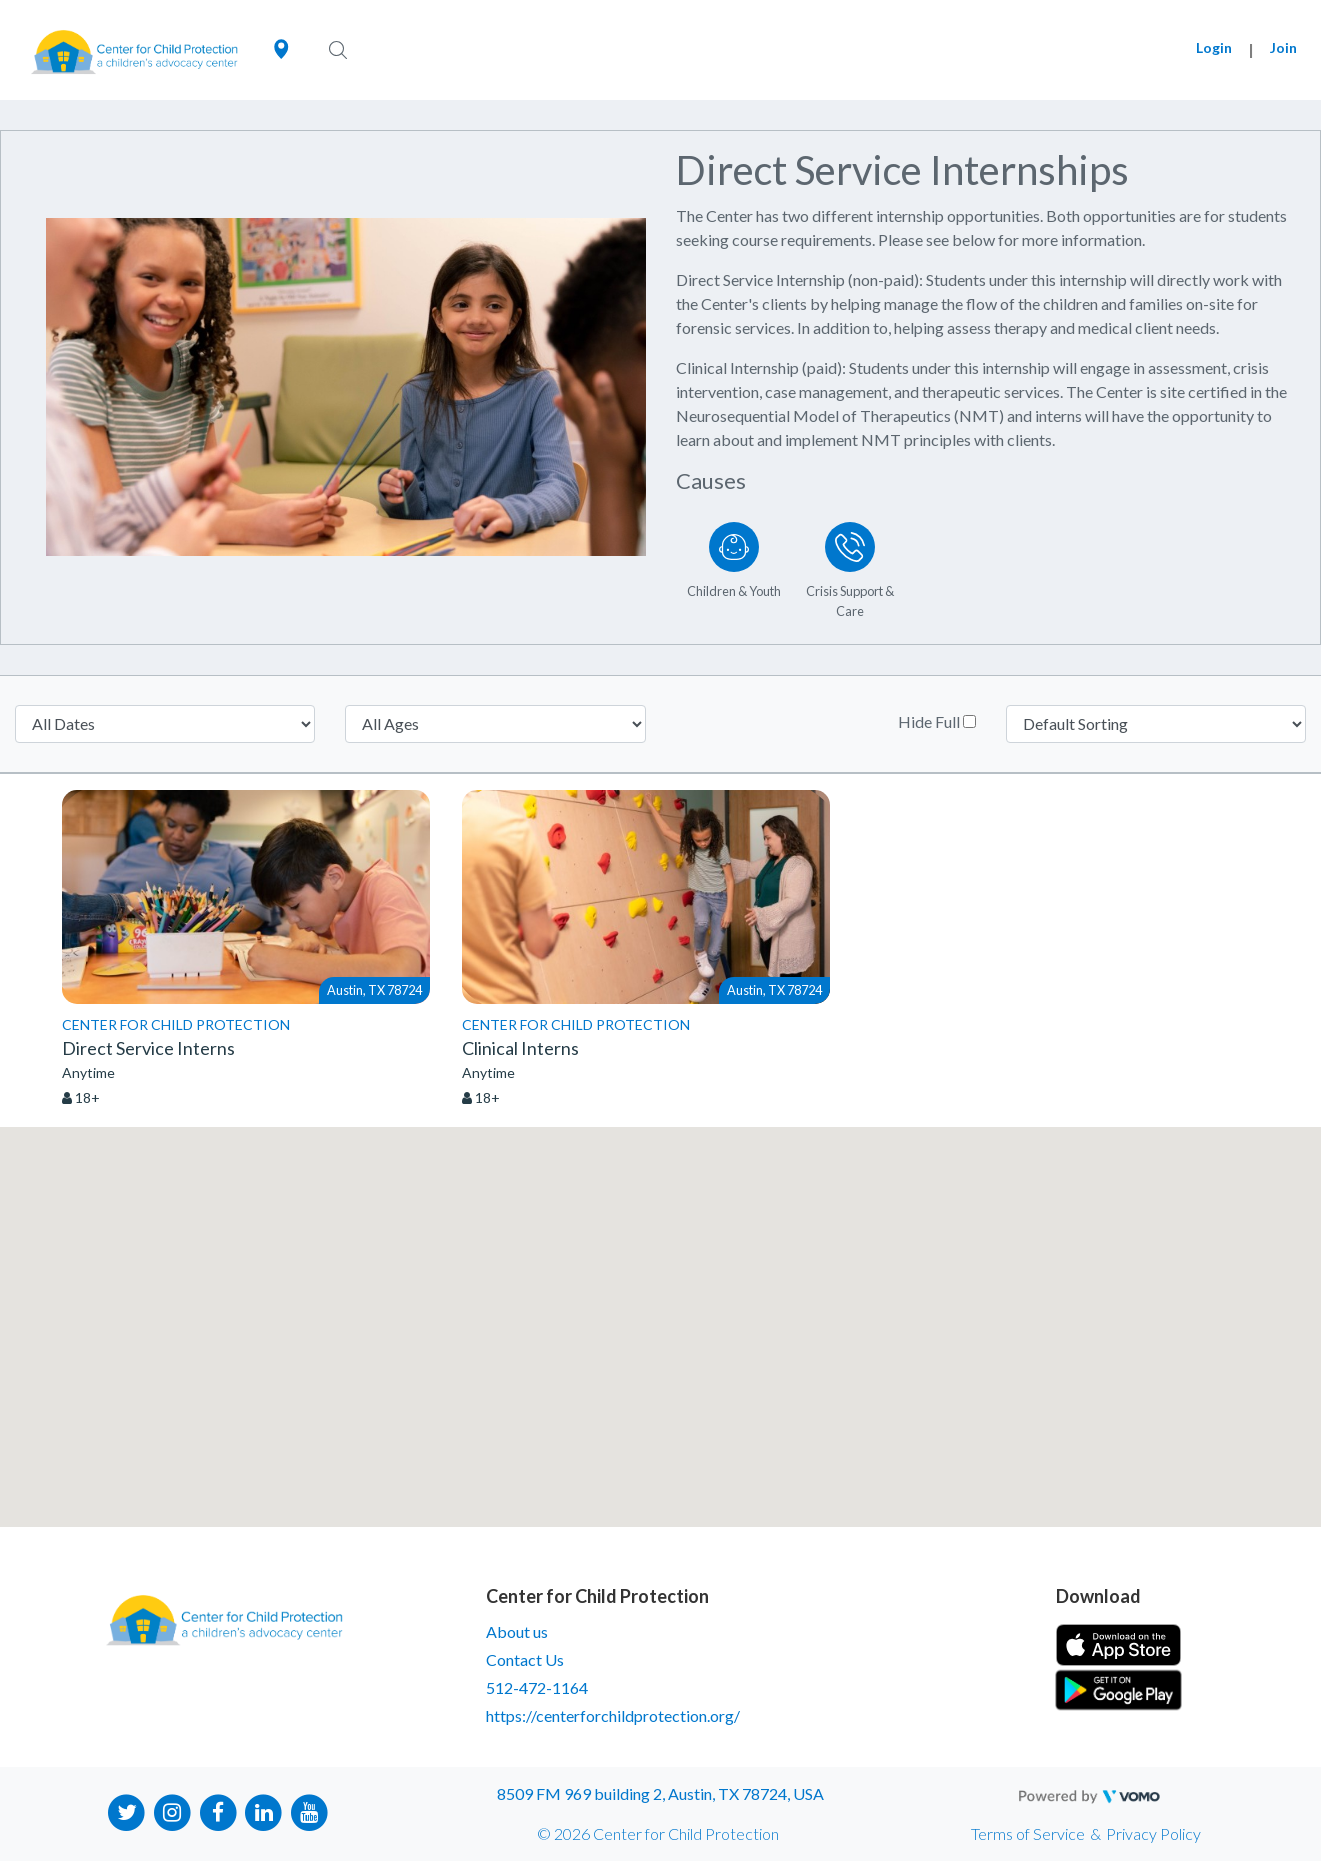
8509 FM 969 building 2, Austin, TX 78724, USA (660, 1793)
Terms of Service (1028, 1833)
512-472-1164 (537, 1687)
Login (1214, 47)
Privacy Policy (1153, 1833)
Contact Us (525, 1659)
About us (517, 1631)
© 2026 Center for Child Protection (658, 1833)
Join (1283, 47)
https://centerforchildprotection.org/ (613, 1715)
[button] (661, 1308)
